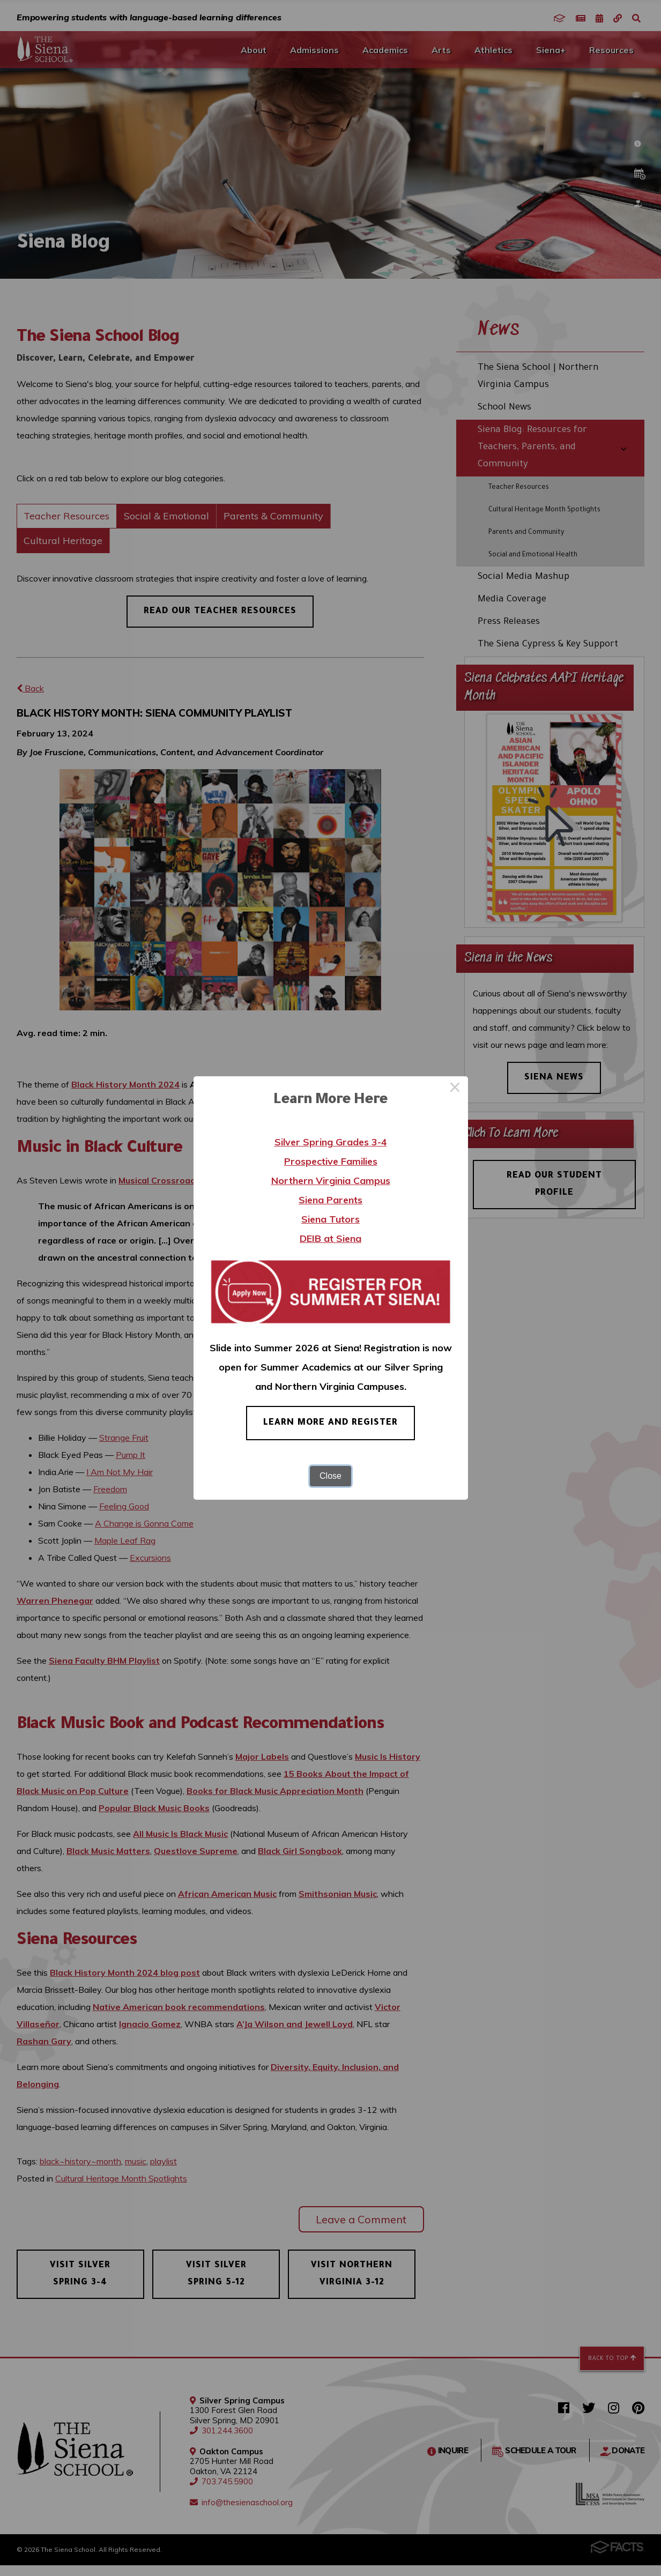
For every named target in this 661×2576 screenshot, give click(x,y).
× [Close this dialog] (455, 1089)
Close (330, 1475)
